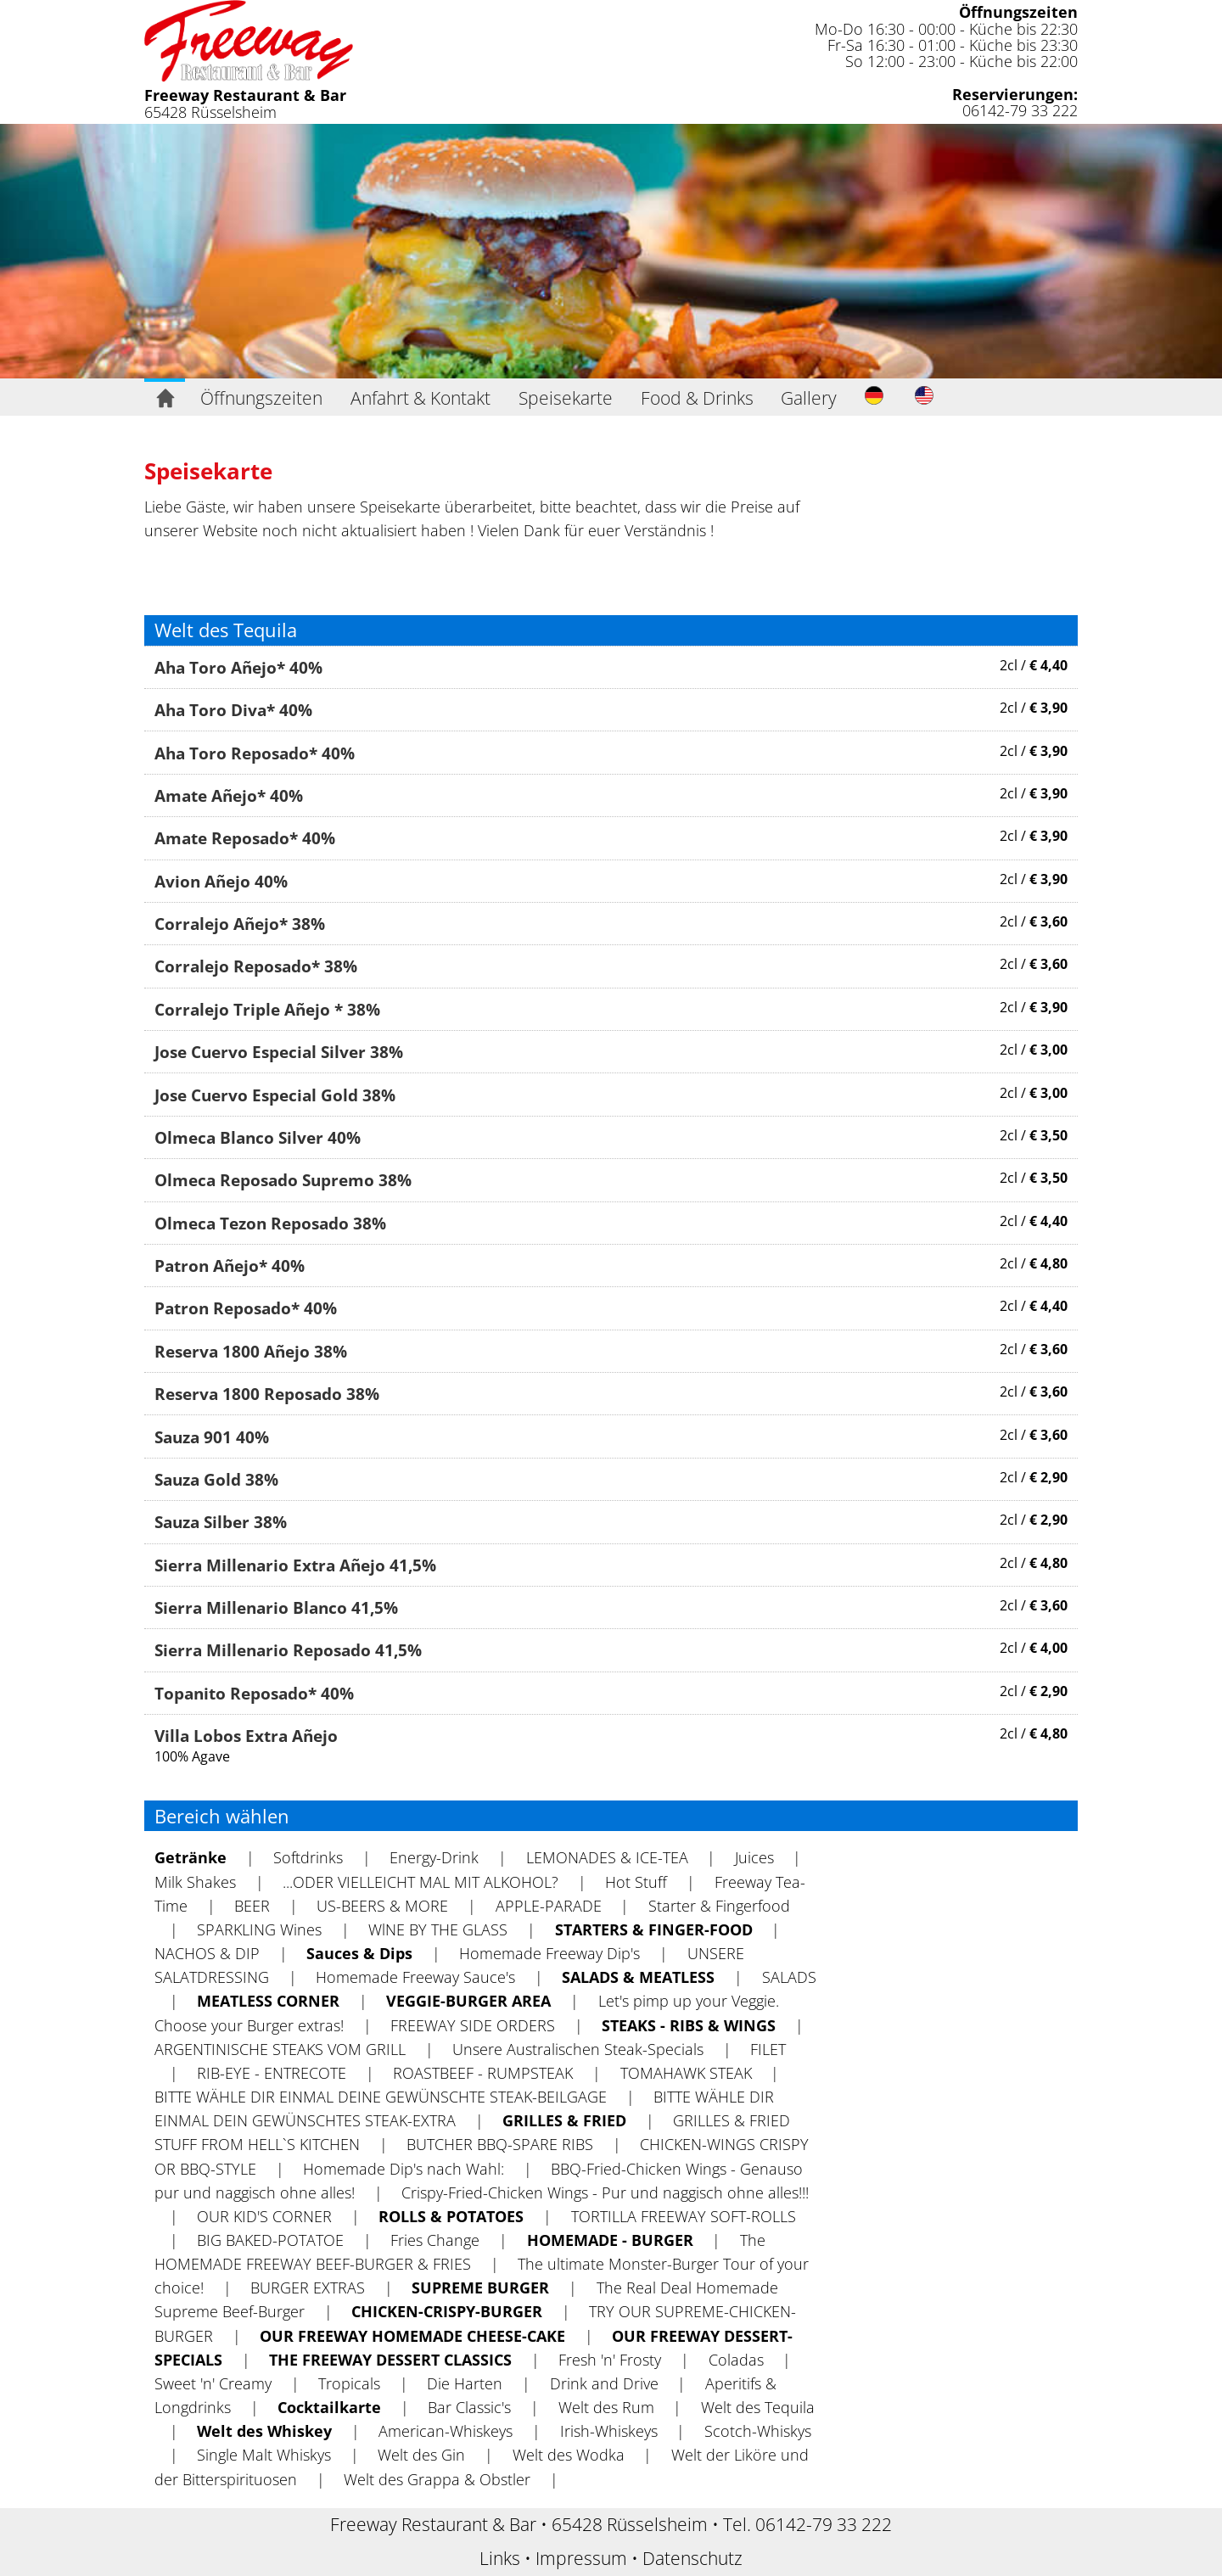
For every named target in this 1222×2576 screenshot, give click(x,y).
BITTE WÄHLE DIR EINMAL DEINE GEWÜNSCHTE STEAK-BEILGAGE (380, 2096)
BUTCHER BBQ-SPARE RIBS (499, 2144)
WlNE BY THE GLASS (437, 1929)
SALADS (789, 1977)
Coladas (736, 2359)
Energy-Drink (434, 1857)
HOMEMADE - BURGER (610, 2240)
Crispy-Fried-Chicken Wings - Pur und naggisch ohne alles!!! (605, 2192)
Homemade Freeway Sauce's (415, 1977)
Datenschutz (692, 2558)
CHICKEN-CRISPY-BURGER (446, 2311)
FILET (768, 2049)
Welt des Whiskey (264, 2431)
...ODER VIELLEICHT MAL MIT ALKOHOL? (420, 1882)
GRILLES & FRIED (564, 2120)
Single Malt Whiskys (264, 2454)
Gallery (809, 398)
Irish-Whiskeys (609, 2431)
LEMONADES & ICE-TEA (607, 1857)
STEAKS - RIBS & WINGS (689, 2025)
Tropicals (349, 2383)
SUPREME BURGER (480, 2287)
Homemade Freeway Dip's (549, 1953)
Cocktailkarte (329, 2407)
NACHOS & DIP (207, 1953)
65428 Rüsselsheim (210, 112)
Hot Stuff (636, 1882)
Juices (754, 1857)
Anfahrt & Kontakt (420, 398)
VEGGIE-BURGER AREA (468, 2001)
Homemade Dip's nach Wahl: (403, 2169)
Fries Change (434, 2240)
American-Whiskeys (445, 2431)
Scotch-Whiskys (757, 2431)
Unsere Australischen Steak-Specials (577, 2049)
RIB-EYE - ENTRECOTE (271, 2073)
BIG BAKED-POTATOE (270, 2240)
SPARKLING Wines (259, 1929)
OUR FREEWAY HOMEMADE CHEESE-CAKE (412, 2336)
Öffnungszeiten (1018, 12)
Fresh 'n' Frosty (609, 2359)
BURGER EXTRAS (307, 2287)
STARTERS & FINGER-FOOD (654, 1929)
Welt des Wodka (569, 2454)
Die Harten (464, 2383)
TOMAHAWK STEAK (686, 2073)
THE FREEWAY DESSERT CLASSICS (390, 2359)
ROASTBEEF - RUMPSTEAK (483, 2073)
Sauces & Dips (359, 1953)
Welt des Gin (421, 2454)
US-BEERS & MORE (382, 1906)
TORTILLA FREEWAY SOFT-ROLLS (683, 2216)
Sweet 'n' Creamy (213, 2383)
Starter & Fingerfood (719, 1906)
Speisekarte (566, 398)
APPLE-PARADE (549, 1906)
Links (499, 2558)
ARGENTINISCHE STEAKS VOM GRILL (280, 2049)
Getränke (190, 1857)
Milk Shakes (195, 1882)
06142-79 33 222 (1020, 110)
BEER (252, 1906)
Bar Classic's (469, 2407)
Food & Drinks (697, 398)
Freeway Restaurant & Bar (245, 95)
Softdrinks (308, 1857)
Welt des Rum (606, 2407)
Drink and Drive (604, 2383)
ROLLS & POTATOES (451, 2216)
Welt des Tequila (758, 2407)
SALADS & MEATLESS (638, 1977)
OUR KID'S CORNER (264, 2216)
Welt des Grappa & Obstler (437, 2479)
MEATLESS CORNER (268, 2001)
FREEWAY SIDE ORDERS (472, 2025)
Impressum (581, 2558)
